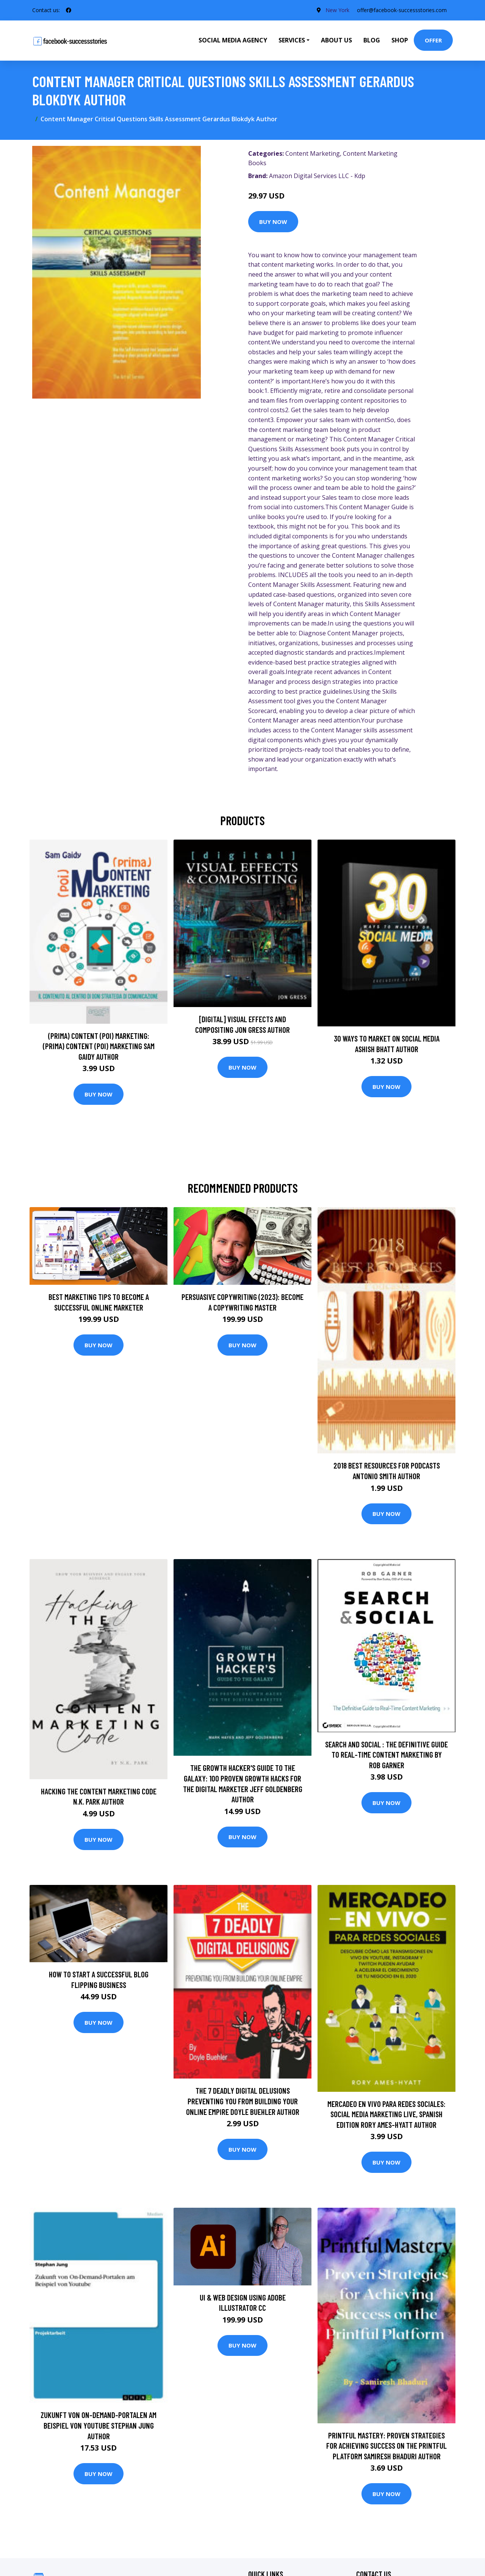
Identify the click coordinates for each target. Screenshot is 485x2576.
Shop (399, 40)
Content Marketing (312, 153)
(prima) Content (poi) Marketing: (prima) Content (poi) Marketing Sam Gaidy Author (99, 1046)
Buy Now (273, 221)
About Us (336, 40)
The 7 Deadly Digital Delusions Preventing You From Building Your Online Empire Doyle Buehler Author (242, 2101)
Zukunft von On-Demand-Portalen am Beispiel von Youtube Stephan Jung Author (98, 2425)
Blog (371, 40)
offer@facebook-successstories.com (402, 10)
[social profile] (68, 10)
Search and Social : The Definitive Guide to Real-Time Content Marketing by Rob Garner (386, 1754)
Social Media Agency (233, 40)
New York (337, 10)
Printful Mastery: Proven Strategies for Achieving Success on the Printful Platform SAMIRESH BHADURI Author (386, 2446)
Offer (433, 40)
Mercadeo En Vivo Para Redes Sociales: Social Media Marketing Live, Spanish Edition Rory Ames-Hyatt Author (386, 2114)
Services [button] (291, 40)
